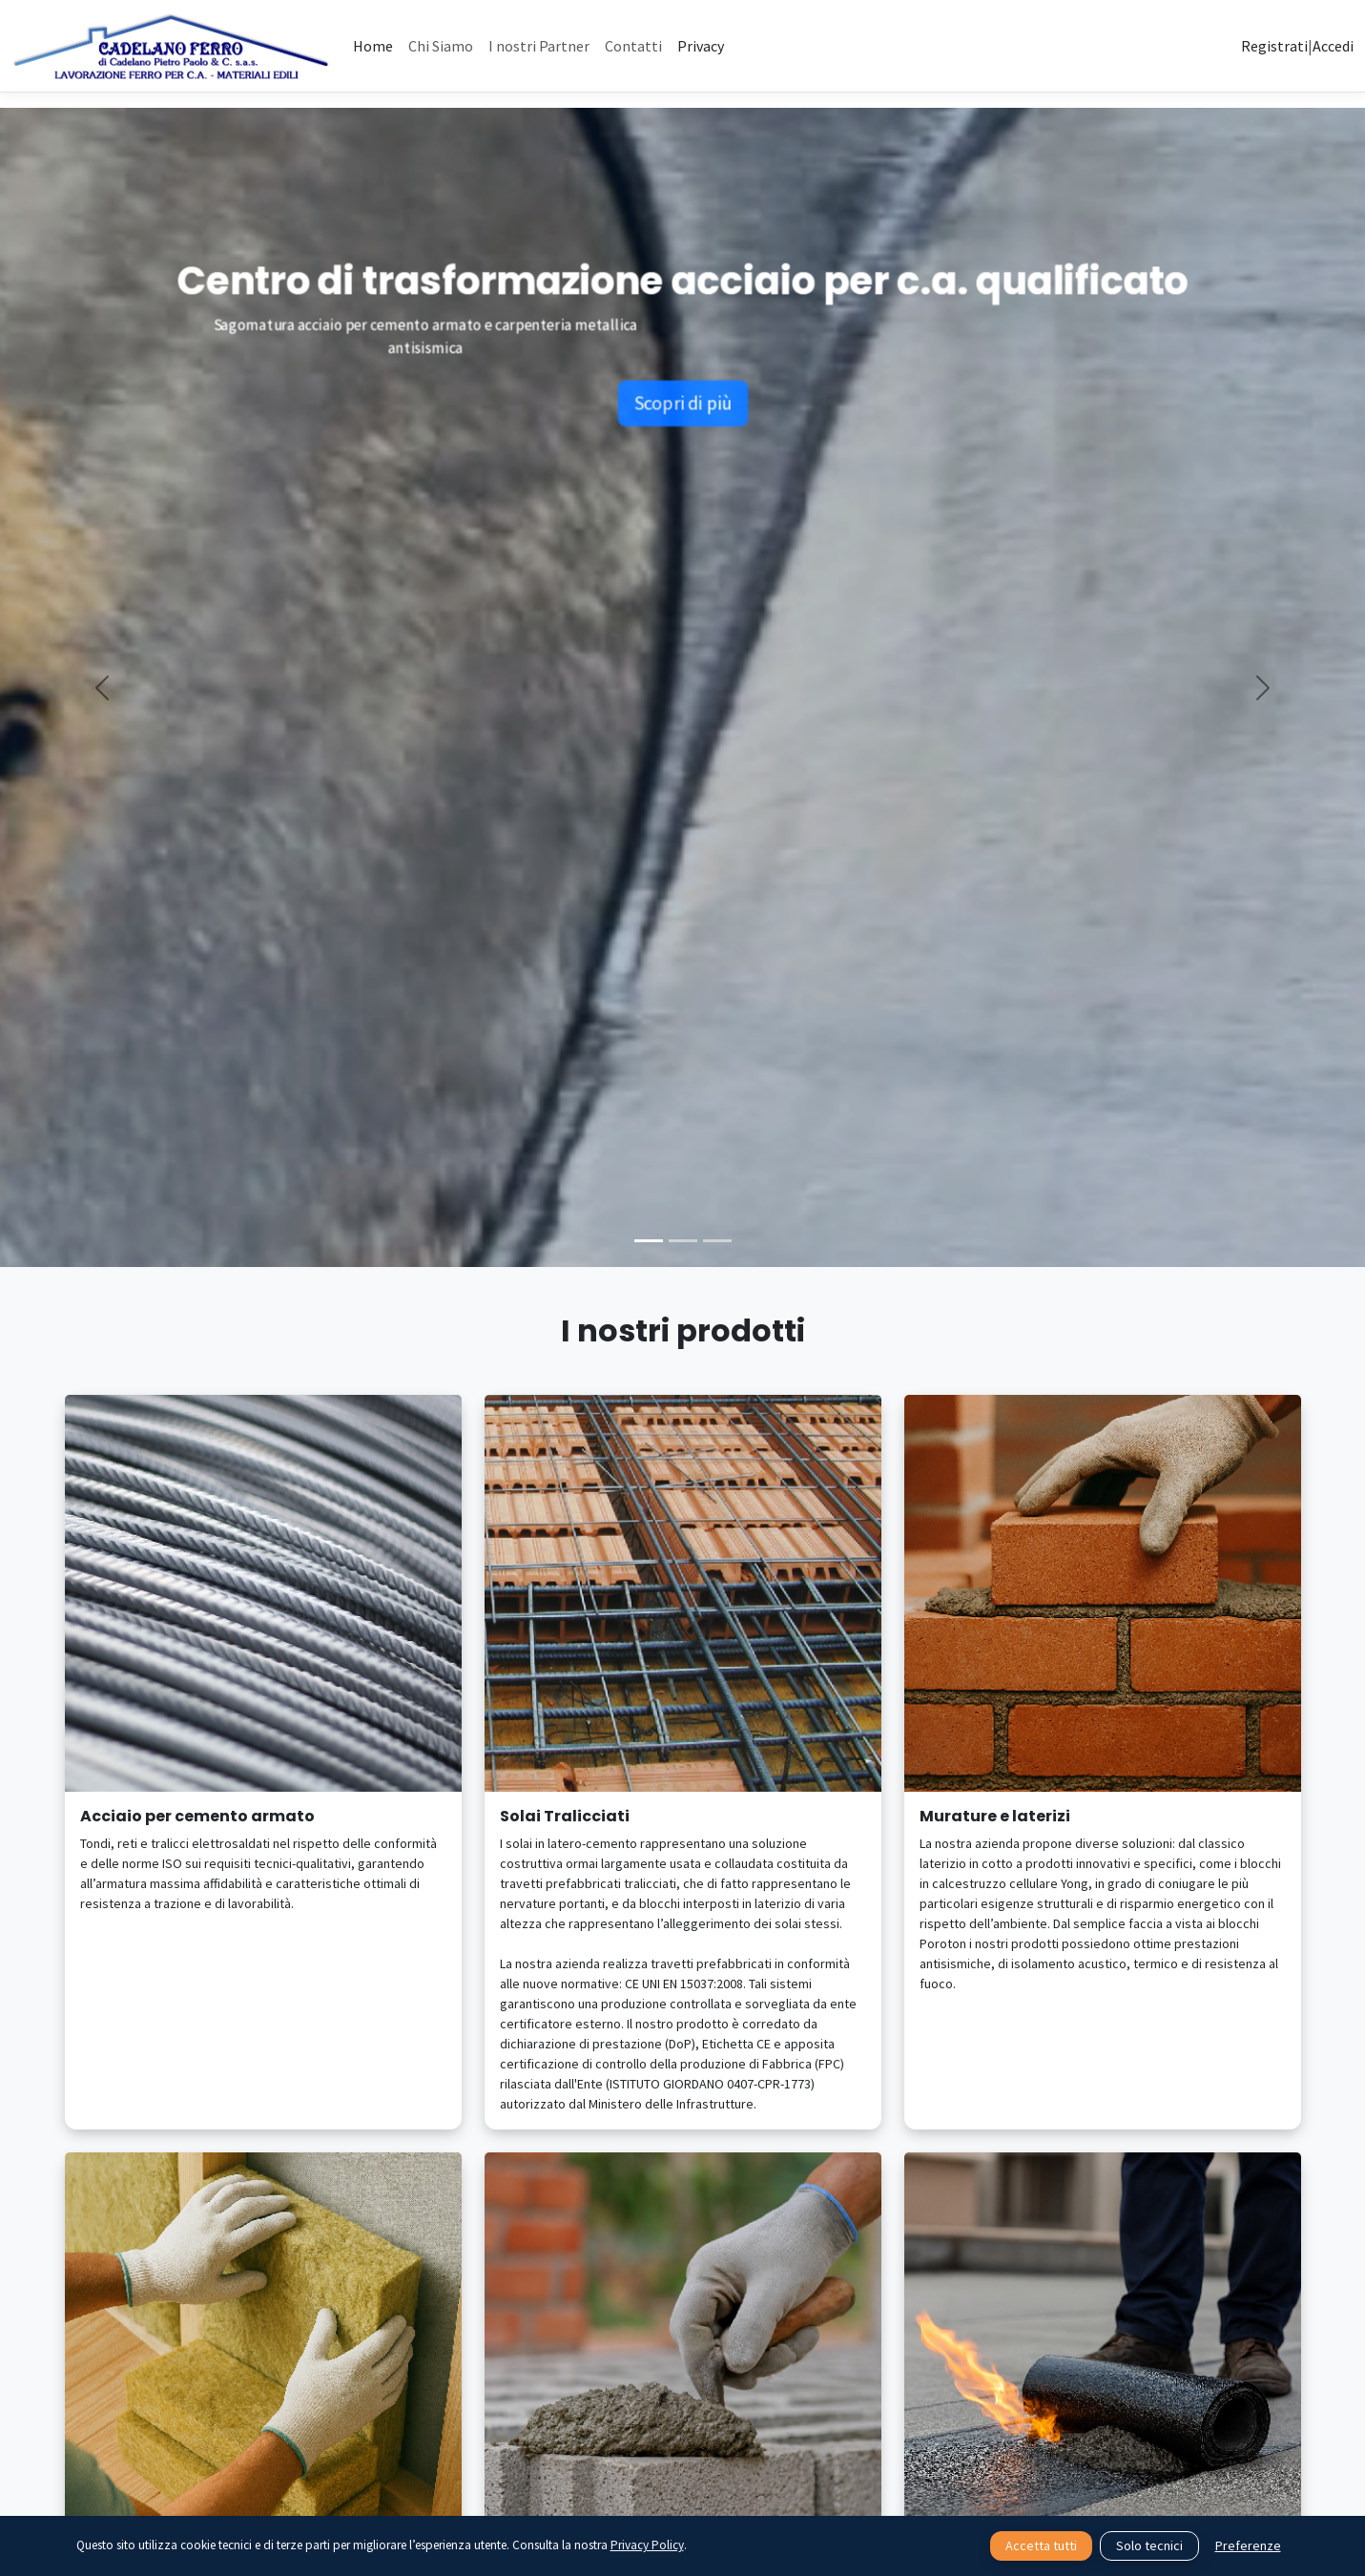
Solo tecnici (1149, 2545)
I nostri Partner (538, 45)
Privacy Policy (647, 2545)
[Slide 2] (683, 1241)
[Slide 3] (717, 1241)
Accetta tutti (1041, 2545)
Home (373, 45)
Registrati (1274, 45)
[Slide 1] (648, 1241)
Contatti (633, 45)
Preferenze (1248, 2545)
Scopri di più (682, 418)
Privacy (700, 45)
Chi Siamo (440, 45)
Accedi (1333, 45)
